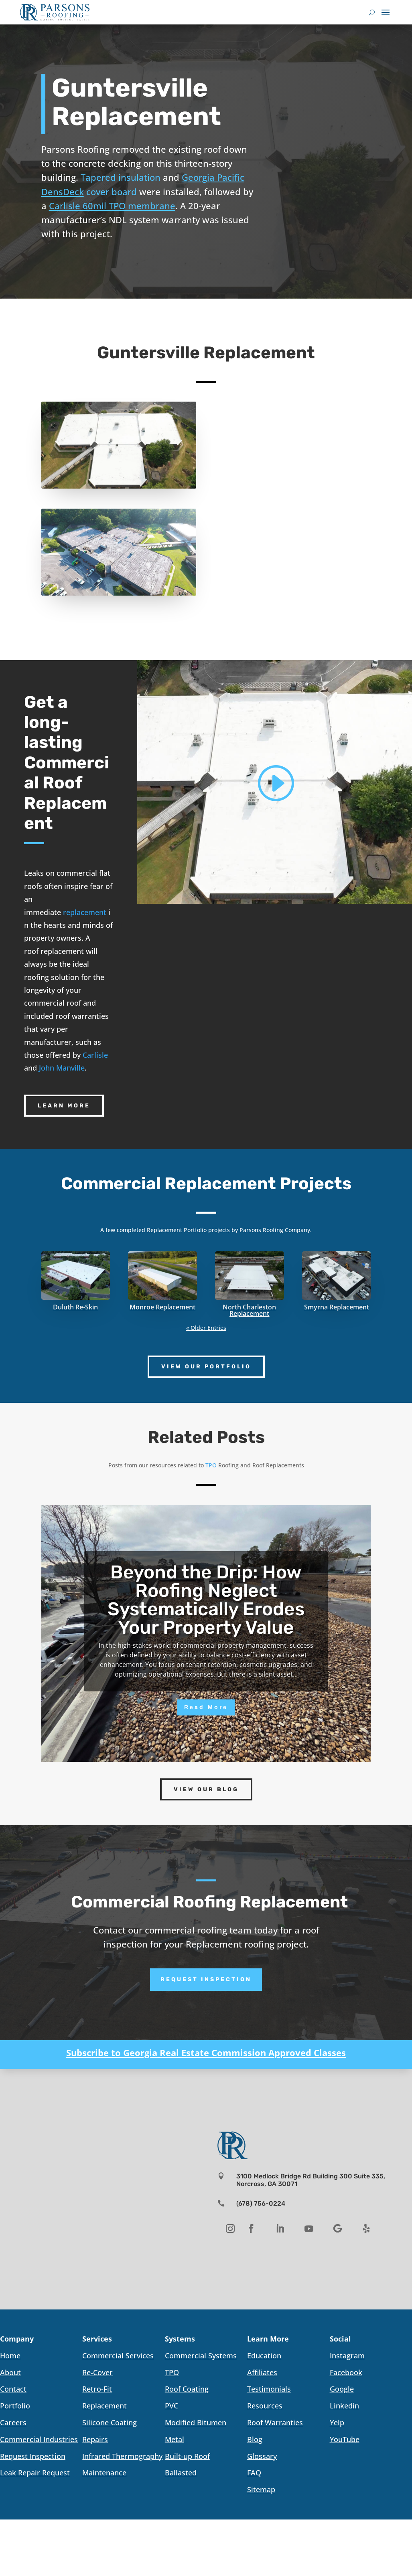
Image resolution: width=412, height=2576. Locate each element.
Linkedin (344, 2405)
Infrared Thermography (122, 2456)
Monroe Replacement (162, 1307)
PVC (171, 2405)
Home (10, 2355)
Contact (13, 2389)
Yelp (337, 2422)
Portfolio (15, 2405)
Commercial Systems (201, 2355)
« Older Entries (206, 1327)
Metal (174, 2439)
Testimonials (269, 2389)
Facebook (346, 2372)
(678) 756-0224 (260, 2203)
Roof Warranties (275, 2422)
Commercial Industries (39, 2439)
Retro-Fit (97, 2389)
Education (264, 2355)
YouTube (344, 2439)
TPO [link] (211, 1465)
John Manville (62, 1068)
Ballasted (181, 2472)
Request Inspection (206, 1979)
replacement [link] (84, 912)
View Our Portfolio (206, 1366)
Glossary (262, 2456)
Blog (254, 2439)
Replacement (104, 2405)
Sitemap (261, 2489)
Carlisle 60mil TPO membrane (112, 206)
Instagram (347, 2355)
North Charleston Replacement (249, 1310)
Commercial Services (118, 2355)
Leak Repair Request (35, 2472)
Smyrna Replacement (336, 1307)
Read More (206, 1707)
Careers (13, 2422)
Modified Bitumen (195, 2422)
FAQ (254, 2472)
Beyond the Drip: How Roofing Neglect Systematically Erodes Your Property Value (206, 1600)
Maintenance (104, 2472)
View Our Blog (206, 1789)
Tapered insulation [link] (120, 177)
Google (342, 2389)
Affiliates (262, 2372)
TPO (172, 2372)
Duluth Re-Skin (75, 1307)
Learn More (64, 1105)
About (10, 2372)
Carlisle (95, 1055)
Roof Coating (187, 2389)
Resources (264, 2405)
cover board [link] (111, 192)
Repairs (95, 2439)
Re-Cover (97, 2372)
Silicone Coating (109, 2422)
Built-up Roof (187, 2456)
